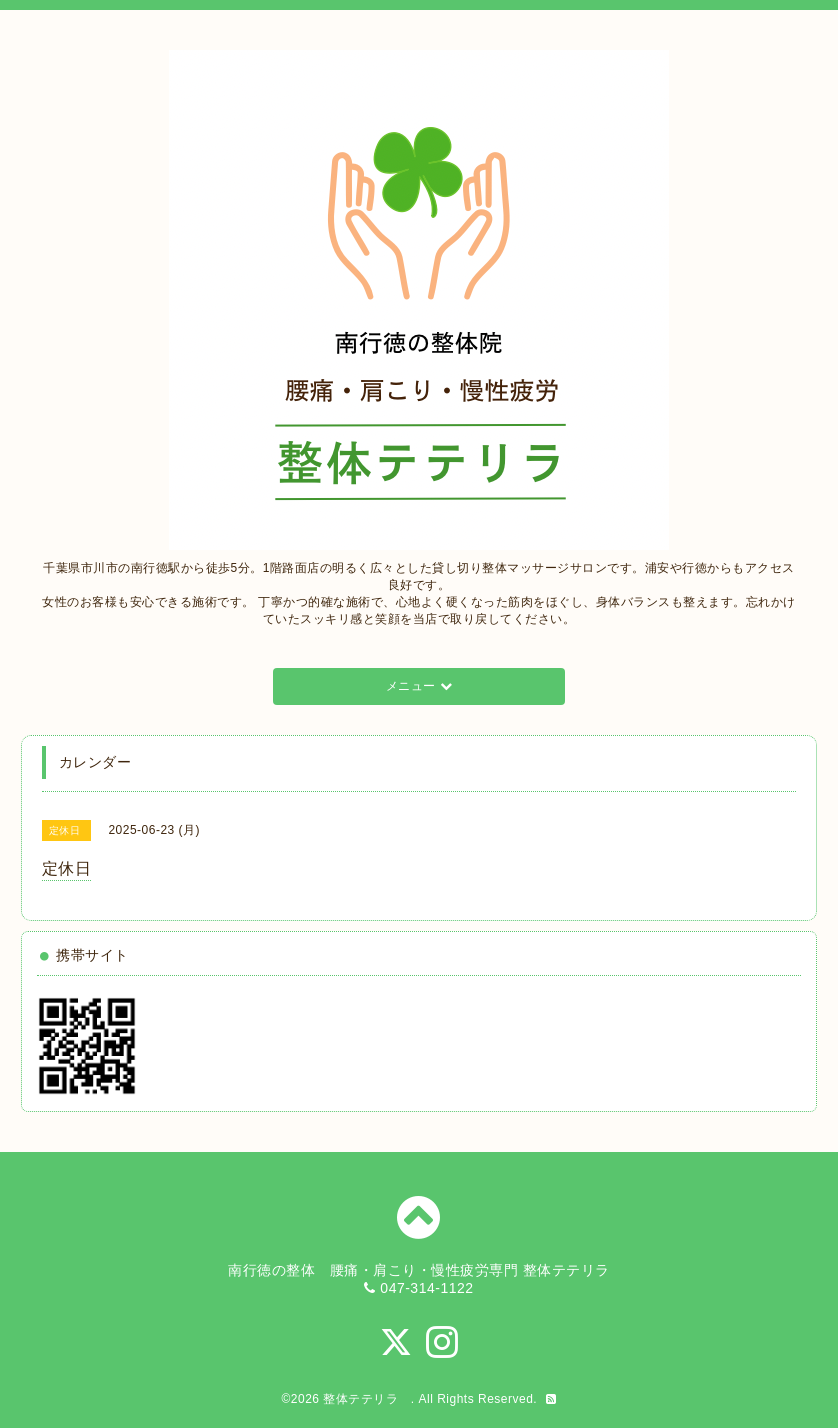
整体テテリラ (367, 1399)
